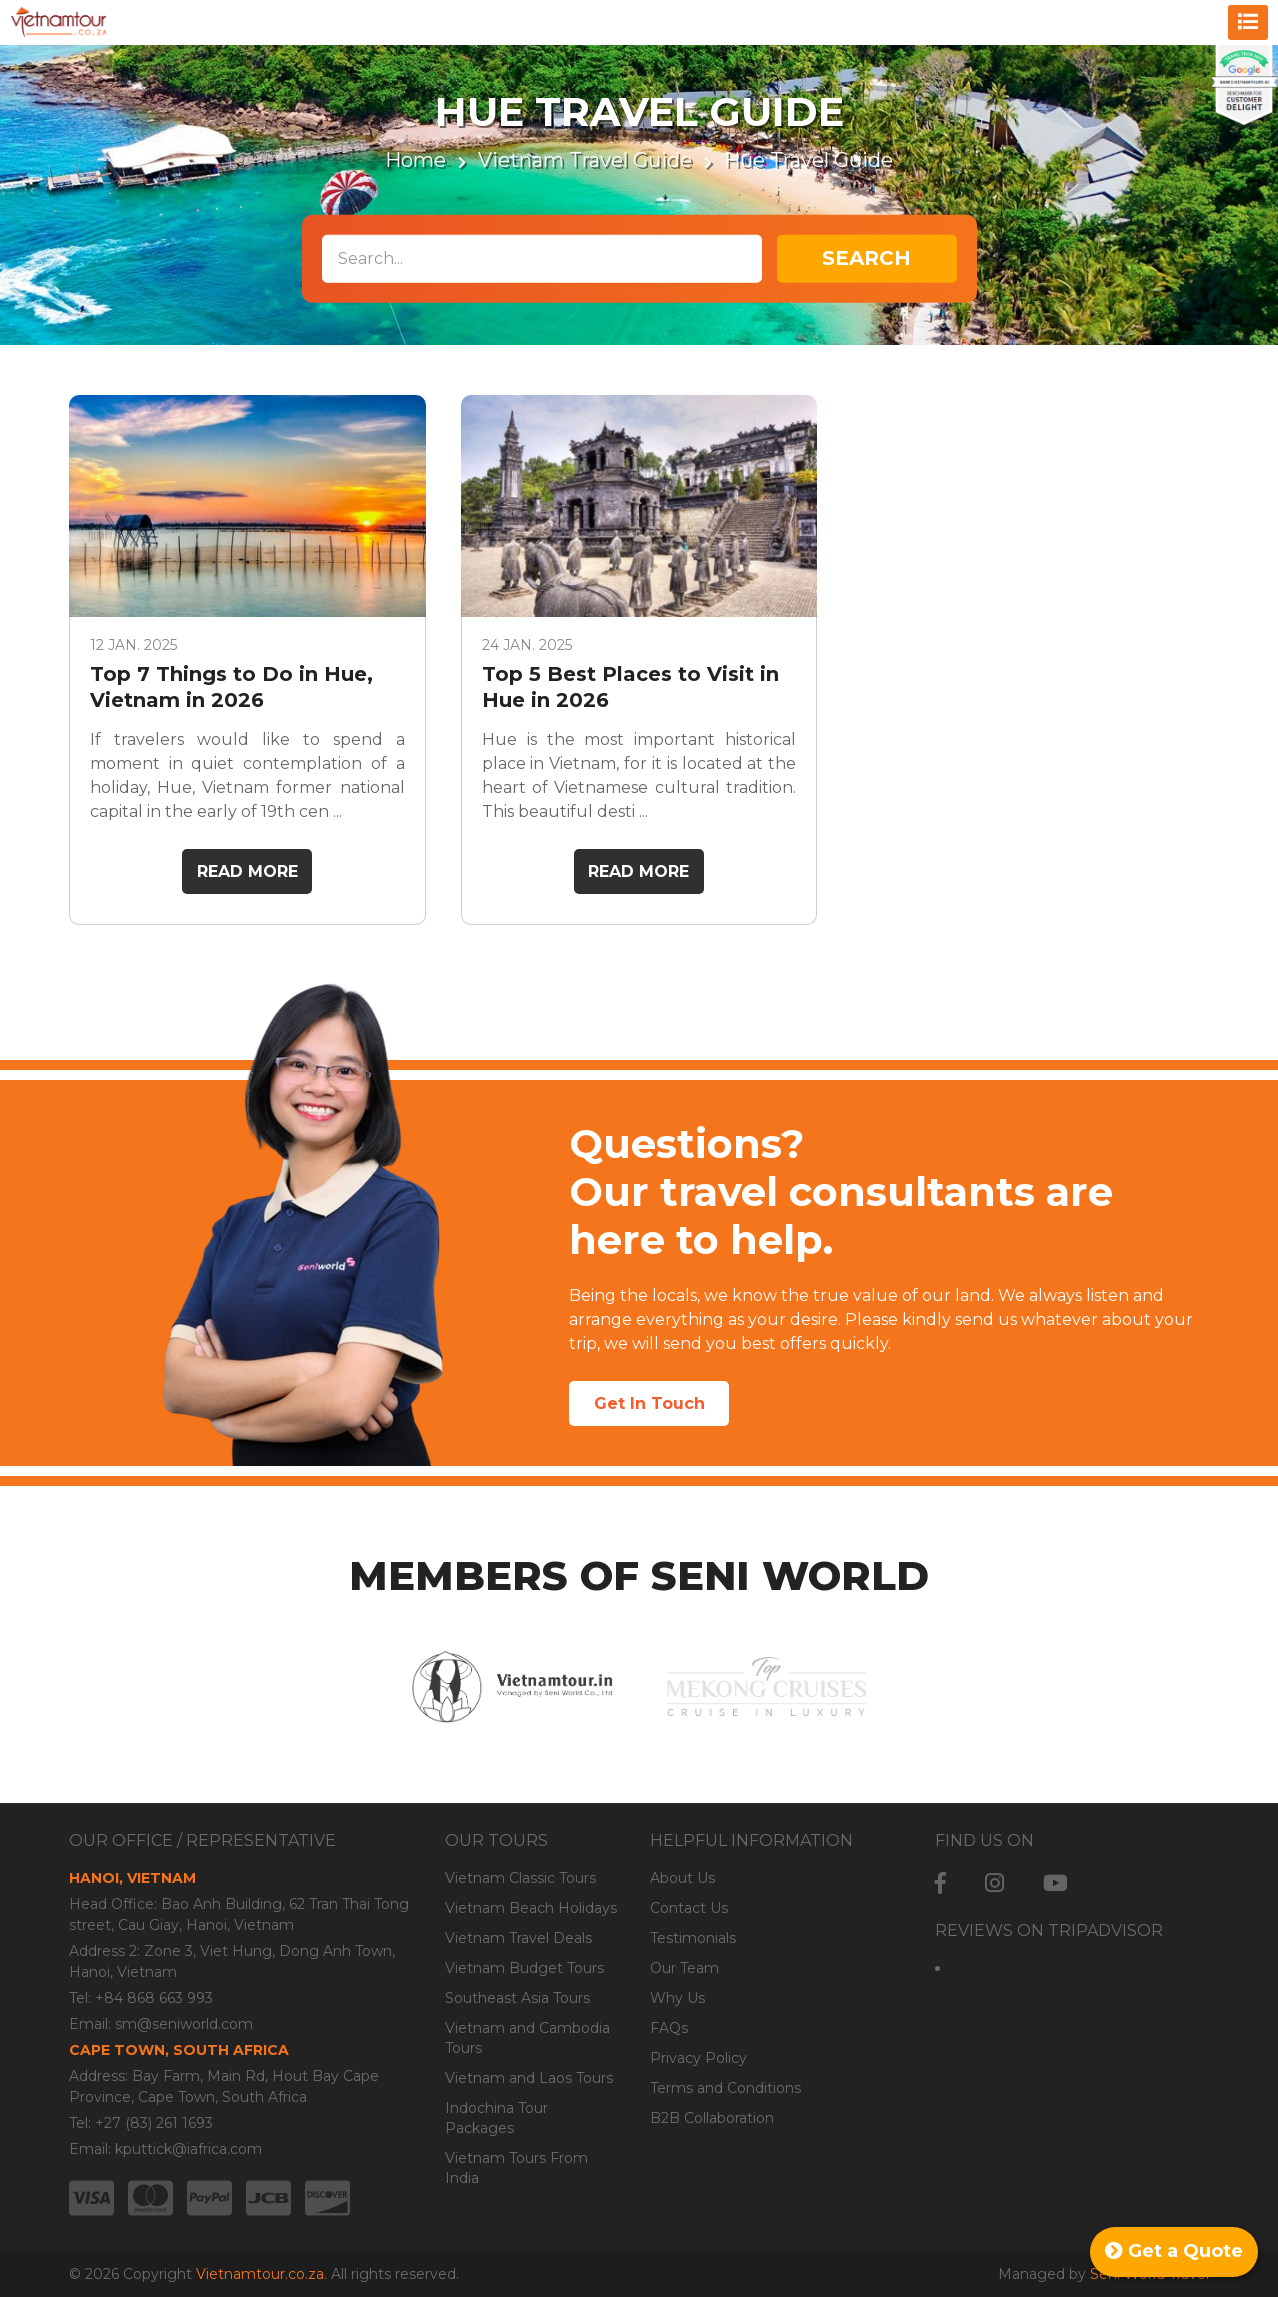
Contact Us (689, 1908)
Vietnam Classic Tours (520, 1878)
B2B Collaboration (712, 2118)
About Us (682, 1878)
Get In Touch (649, 1403)
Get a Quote (1174, 2251)
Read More (247, 871)
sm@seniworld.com (184, 2024)
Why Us (677, 1998)
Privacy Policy (698, 2058)
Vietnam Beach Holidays (531, 1908)
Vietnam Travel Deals (518, 1938)
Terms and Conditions (725, 2088)
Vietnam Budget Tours (524, 1968)
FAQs (669, 2028)
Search (866, 258)
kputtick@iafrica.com (188, 2149)
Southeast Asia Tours (517, 1998)
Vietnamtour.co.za (260, 2274)
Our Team (684, 1968)
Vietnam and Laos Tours (529, 2078)
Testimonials (693, 1938)
